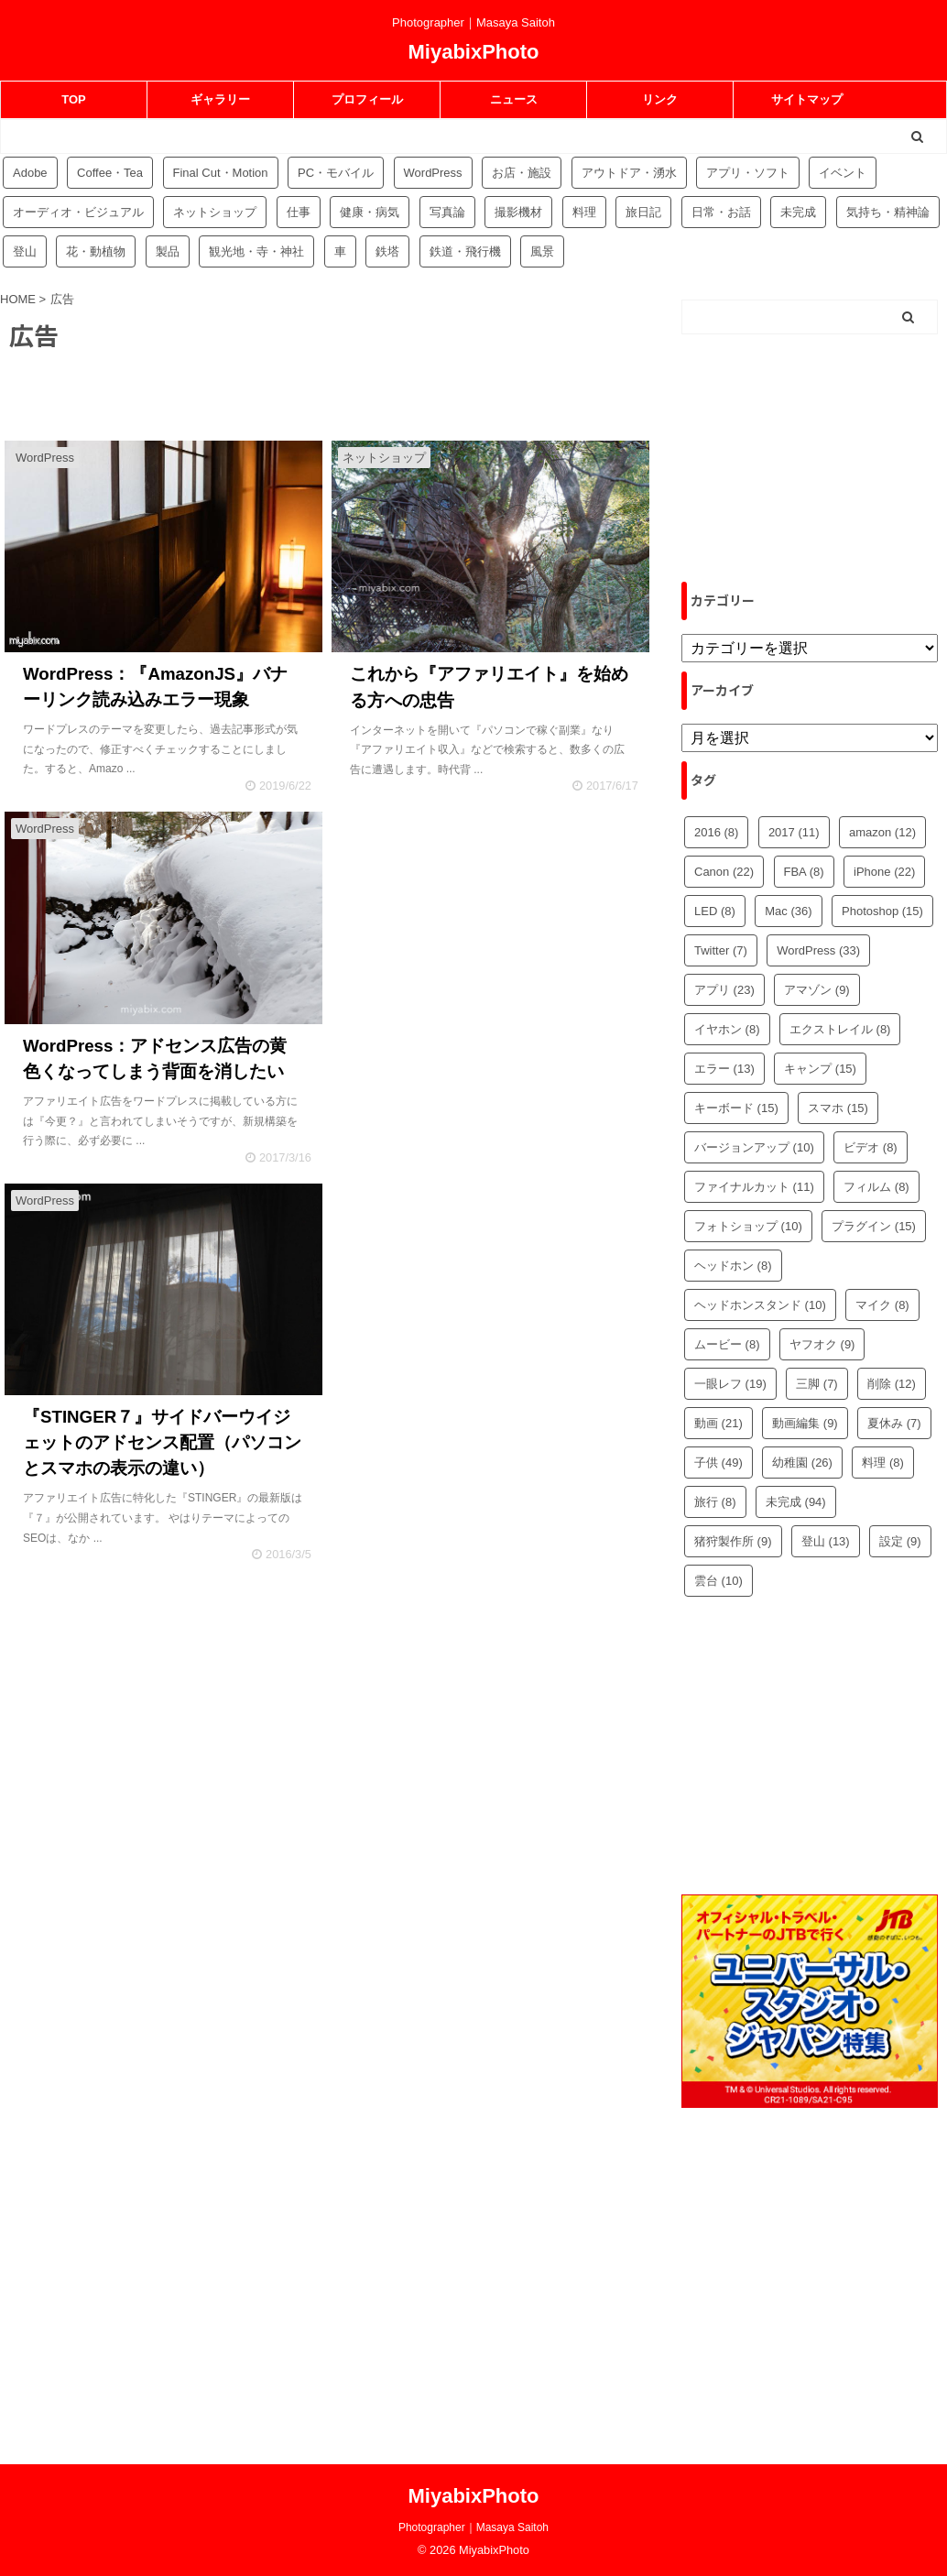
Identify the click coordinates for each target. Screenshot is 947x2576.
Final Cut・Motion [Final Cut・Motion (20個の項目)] (220, 173)
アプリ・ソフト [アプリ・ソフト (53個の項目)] (747, 173)
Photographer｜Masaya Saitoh (473, 2527)
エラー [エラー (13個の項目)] (724, 1068)
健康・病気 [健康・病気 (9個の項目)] (369, 212)
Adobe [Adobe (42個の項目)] (30, 173)
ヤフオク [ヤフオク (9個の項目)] (822, 1344)
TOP (73, 99)
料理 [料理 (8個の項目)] (883, 1462)
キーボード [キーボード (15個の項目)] (736, 1108)
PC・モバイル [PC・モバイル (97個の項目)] (336, 173)
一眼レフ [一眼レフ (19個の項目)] (730, 1384)
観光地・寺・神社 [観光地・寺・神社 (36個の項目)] (256, 251)
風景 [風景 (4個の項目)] (542, 251)
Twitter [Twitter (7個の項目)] (720, 950)
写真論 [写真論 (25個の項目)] (447, 212)
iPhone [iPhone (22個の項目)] (884, 872)
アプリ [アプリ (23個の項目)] (724, 990)
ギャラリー (220, 99)
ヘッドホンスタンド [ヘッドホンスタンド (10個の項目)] (760, 1305)
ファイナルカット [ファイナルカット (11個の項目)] (754, 1187)
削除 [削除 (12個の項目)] (891, 1384)
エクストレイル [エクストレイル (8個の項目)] (840, 1029)
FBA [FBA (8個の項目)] (804, 872)
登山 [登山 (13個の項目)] (825, 1541)
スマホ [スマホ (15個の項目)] (838, 1108)
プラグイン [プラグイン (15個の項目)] (874, 1226)
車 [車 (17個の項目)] (340, 251)
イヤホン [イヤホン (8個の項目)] (727, 1029)
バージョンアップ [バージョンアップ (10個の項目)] (754, 1147)
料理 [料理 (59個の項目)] (584, 212)
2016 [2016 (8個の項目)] (716, 832)
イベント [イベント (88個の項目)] (842, 173)
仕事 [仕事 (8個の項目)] (298, 212)
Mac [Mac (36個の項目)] (788, 911)
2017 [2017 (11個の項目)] (794, 832)
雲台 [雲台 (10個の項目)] (718, 1581)
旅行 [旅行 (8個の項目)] (715, 1502)
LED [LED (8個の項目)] (714, 911)
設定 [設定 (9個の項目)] (900, 1541)
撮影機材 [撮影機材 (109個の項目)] (518, 212)
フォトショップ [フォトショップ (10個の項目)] (748, 1226)
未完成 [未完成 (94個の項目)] (798, 212)
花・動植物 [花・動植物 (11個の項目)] (95, 251)
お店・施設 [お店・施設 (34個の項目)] (521, 173)
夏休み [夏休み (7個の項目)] (894, 1423)
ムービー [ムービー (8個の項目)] (727, 1344)
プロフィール (367, 99)
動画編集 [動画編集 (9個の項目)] (805, 1423)
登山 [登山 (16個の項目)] (25, 251)
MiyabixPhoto (473, 51)
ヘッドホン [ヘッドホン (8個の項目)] (733, 1265)
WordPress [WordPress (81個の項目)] (433, 173)
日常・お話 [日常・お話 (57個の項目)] (721, 212)
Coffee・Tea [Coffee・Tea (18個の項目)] (110, 173)
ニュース (514, 99)
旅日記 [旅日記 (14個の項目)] (643, 212)
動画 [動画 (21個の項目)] (718, 1423)
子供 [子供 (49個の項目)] (718, 1462)
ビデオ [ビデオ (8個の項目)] (871, 1147)
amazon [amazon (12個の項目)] (882, 832)
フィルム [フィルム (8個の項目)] (876, 1187)
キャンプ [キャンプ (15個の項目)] (820, 1068)
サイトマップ (807, 99)
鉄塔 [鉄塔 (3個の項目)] (387, 251)
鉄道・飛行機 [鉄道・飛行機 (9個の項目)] (465, 251)
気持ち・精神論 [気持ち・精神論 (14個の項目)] (888, 212)
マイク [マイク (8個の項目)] (882, 1305)
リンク (660, 99)
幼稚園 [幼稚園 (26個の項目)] (802, 1462)
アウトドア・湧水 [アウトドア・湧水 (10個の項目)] (629, 173)
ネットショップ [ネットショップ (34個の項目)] (214, 212)
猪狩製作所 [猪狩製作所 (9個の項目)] (733, 1541)
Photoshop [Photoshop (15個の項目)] (882, 911)
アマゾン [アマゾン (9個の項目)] (817, 990)
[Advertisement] (488, 959)
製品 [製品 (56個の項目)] (168, 251)
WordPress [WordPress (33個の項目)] (818, 950)
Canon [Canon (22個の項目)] (724, 872)
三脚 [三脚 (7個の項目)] (817, 1384)
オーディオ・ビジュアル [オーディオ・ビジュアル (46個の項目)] (78, 212)
